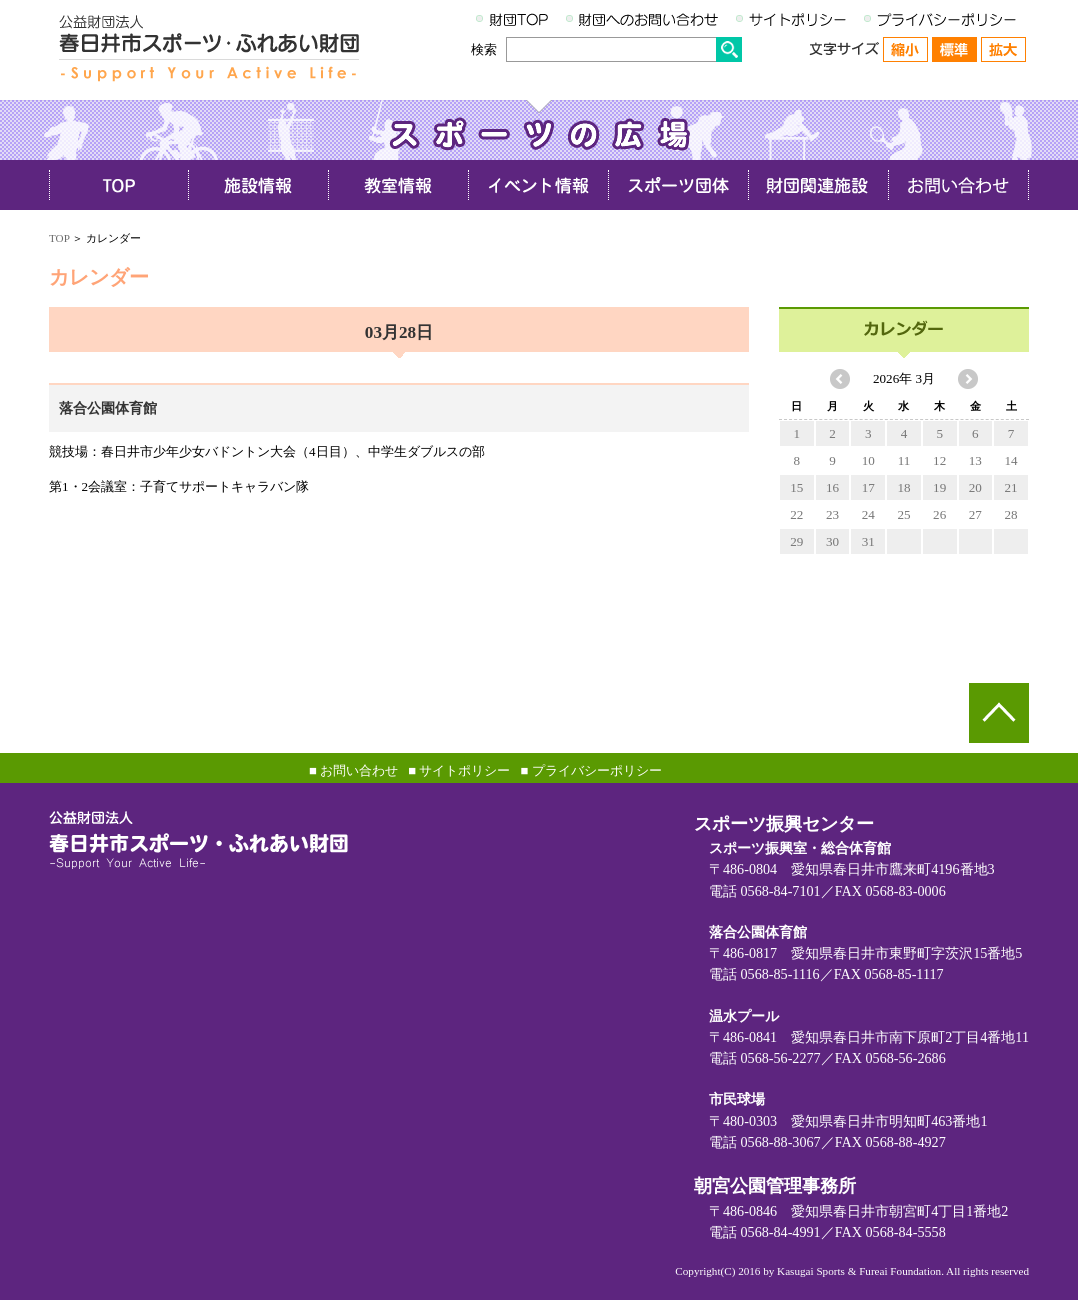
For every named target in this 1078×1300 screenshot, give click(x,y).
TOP (59, 238)
